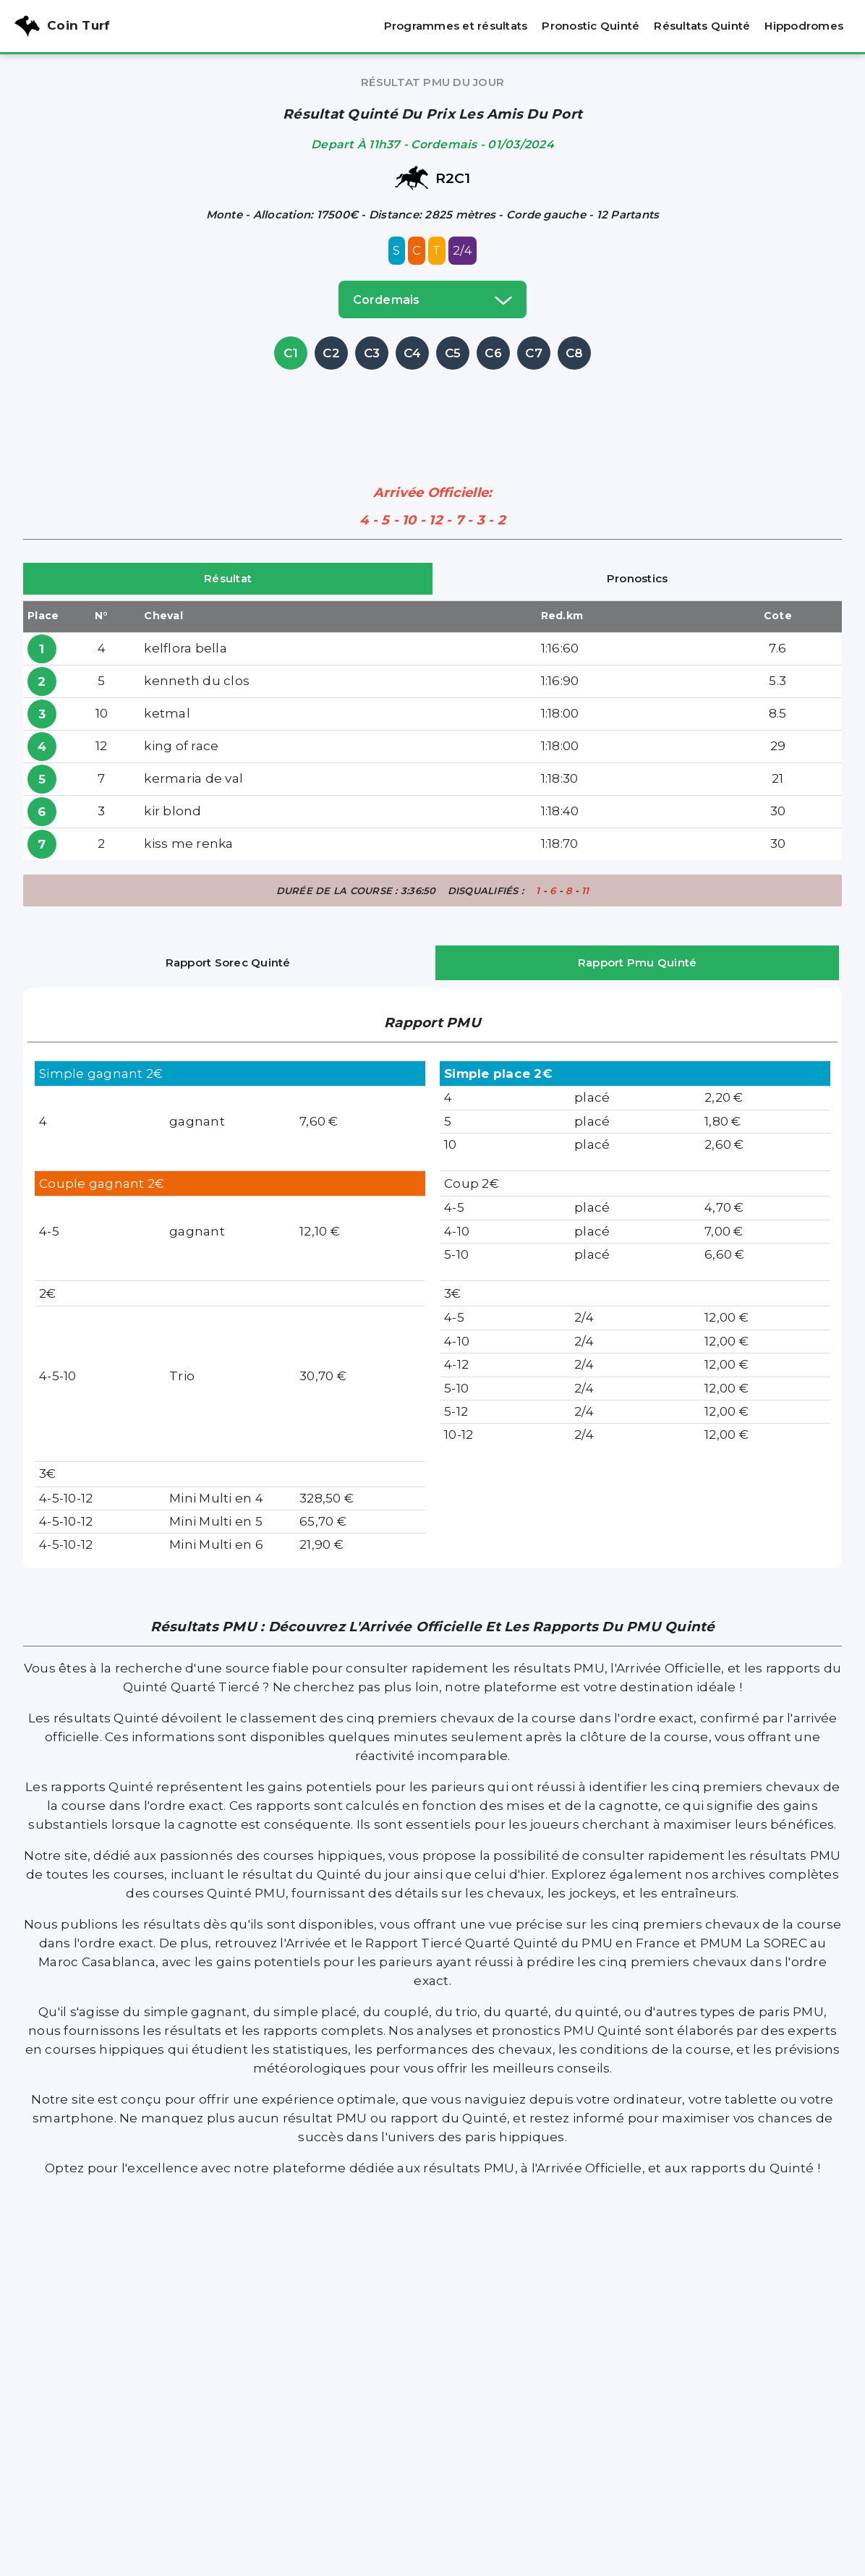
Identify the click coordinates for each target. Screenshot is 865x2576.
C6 (493, 353)
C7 (533, 353)
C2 (331, 353)
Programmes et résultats (456, 26)
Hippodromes (803, 26)
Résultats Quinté (702, 26)
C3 (372, 353)
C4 (413, 353)
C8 (575, 353)
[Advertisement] (432, 405)
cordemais (432, 299)
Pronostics (637, 578)
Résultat (228, 578)
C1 (291, 353)
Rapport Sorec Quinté (228, 962)
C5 (453, 353)
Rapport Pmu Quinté (637, 962)
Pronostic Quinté (590, 26)
